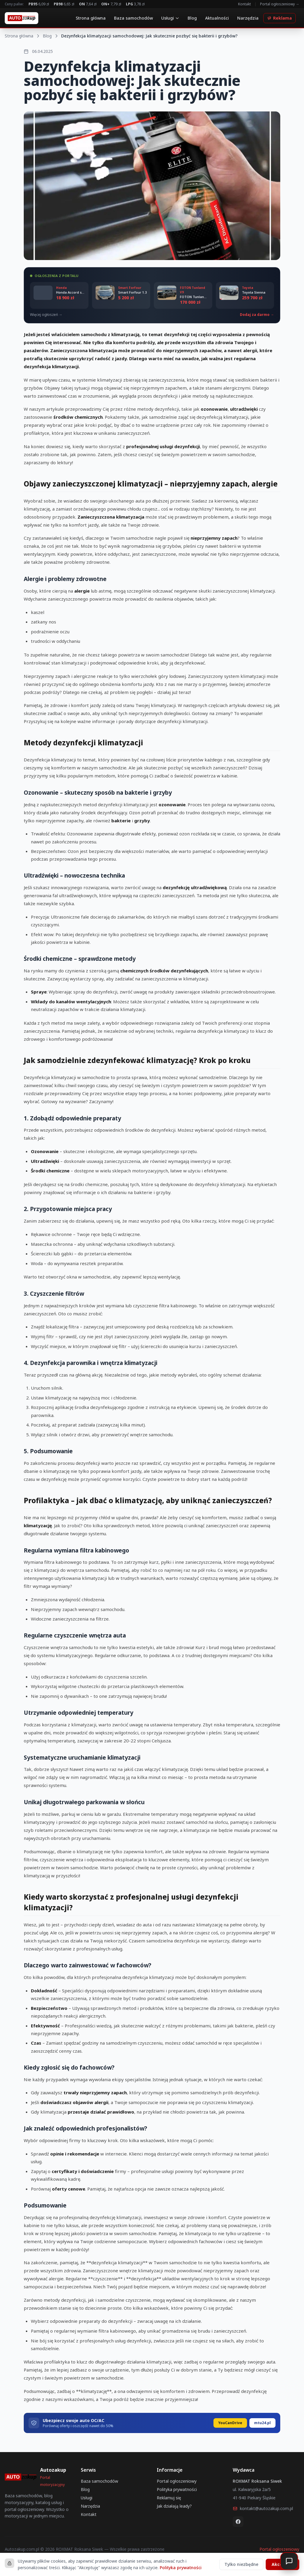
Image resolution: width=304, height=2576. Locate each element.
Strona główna (91, 18)
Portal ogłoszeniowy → (279, 4)
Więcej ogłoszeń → (46, 314)
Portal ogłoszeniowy (177, 2481)
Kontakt (244, 4)
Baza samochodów (133, 18)
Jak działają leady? (174, 2506)
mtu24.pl (262, 2422)
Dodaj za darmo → (257, 314)
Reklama (279, 18)
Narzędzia (248, 18)
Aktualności (217, 18)
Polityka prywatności (177, 2489)
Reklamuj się (169, 2498)
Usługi (170, 18)
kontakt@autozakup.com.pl (263, 2508)
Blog (192, 18)
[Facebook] (238, 2521)
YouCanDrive (230, 2422)
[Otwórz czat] (289, 2561)
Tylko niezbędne (241, 2564)
